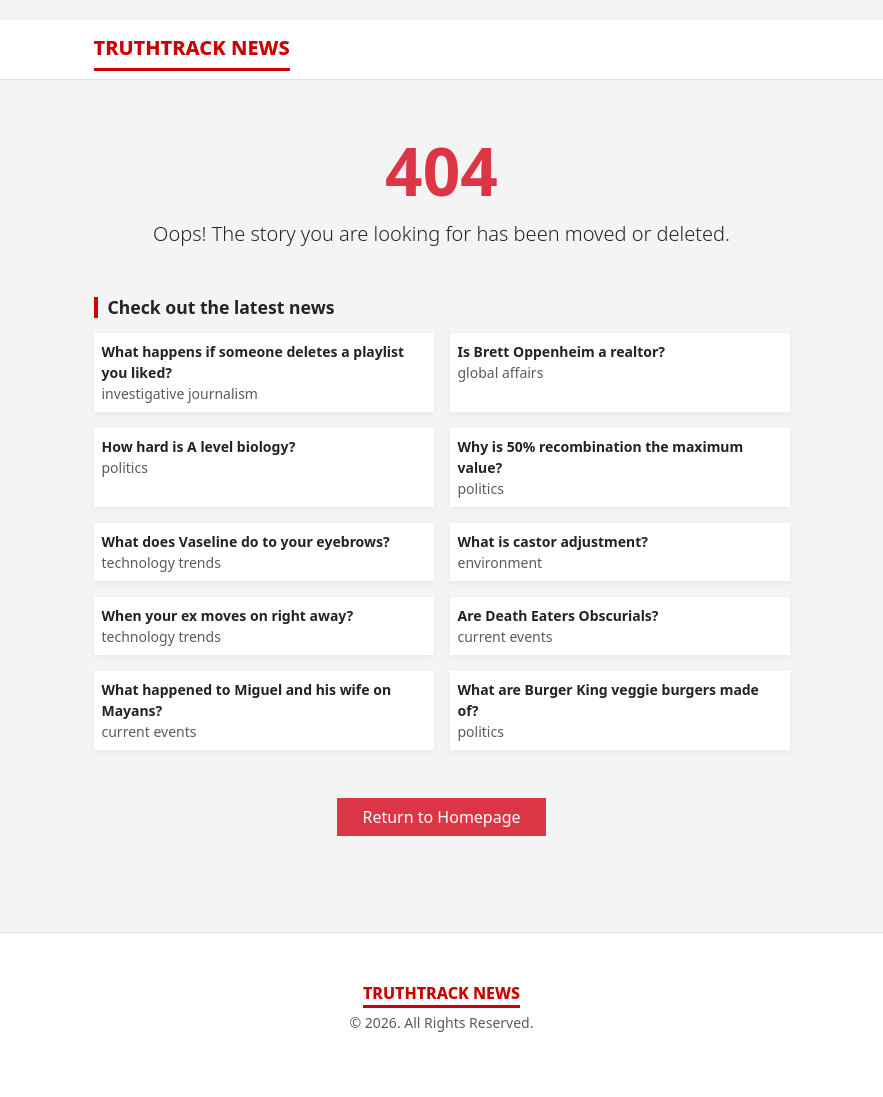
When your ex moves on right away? (228, 615)
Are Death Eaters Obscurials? (558, 615)
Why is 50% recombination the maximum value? (601, 457)
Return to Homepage (441, 817)
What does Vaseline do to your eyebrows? (246, 541)
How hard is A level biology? (199, 446)
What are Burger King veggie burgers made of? (608, 700)
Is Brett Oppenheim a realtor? (561, 351)
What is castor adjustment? (553, 541)
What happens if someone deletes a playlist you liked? (253, 362)
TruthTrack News (192, 47)
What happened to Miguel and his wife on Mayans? (247, 700)
